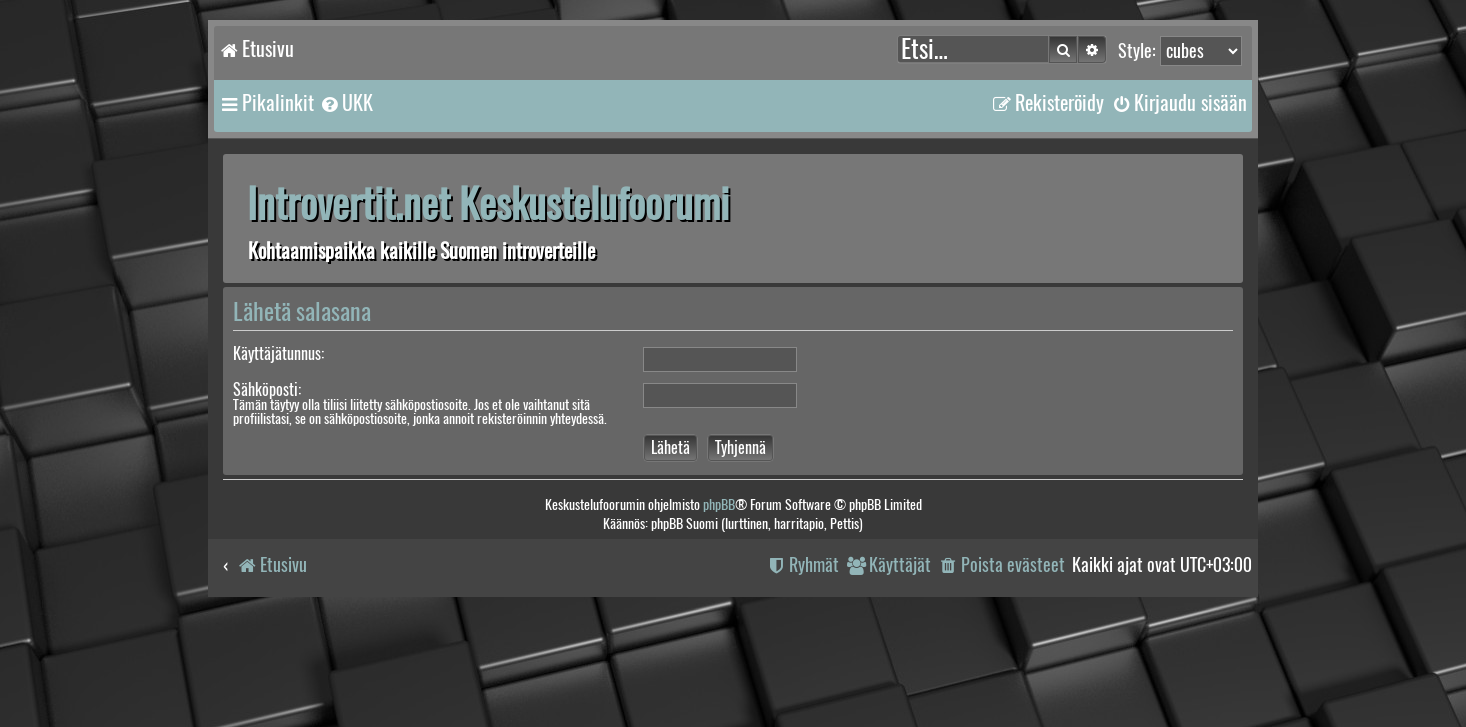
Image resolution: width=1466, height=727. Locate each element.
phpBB (719, 504)
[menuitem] (346, 103)
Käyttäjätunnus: (278, 353)
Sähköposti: (267, 389)
